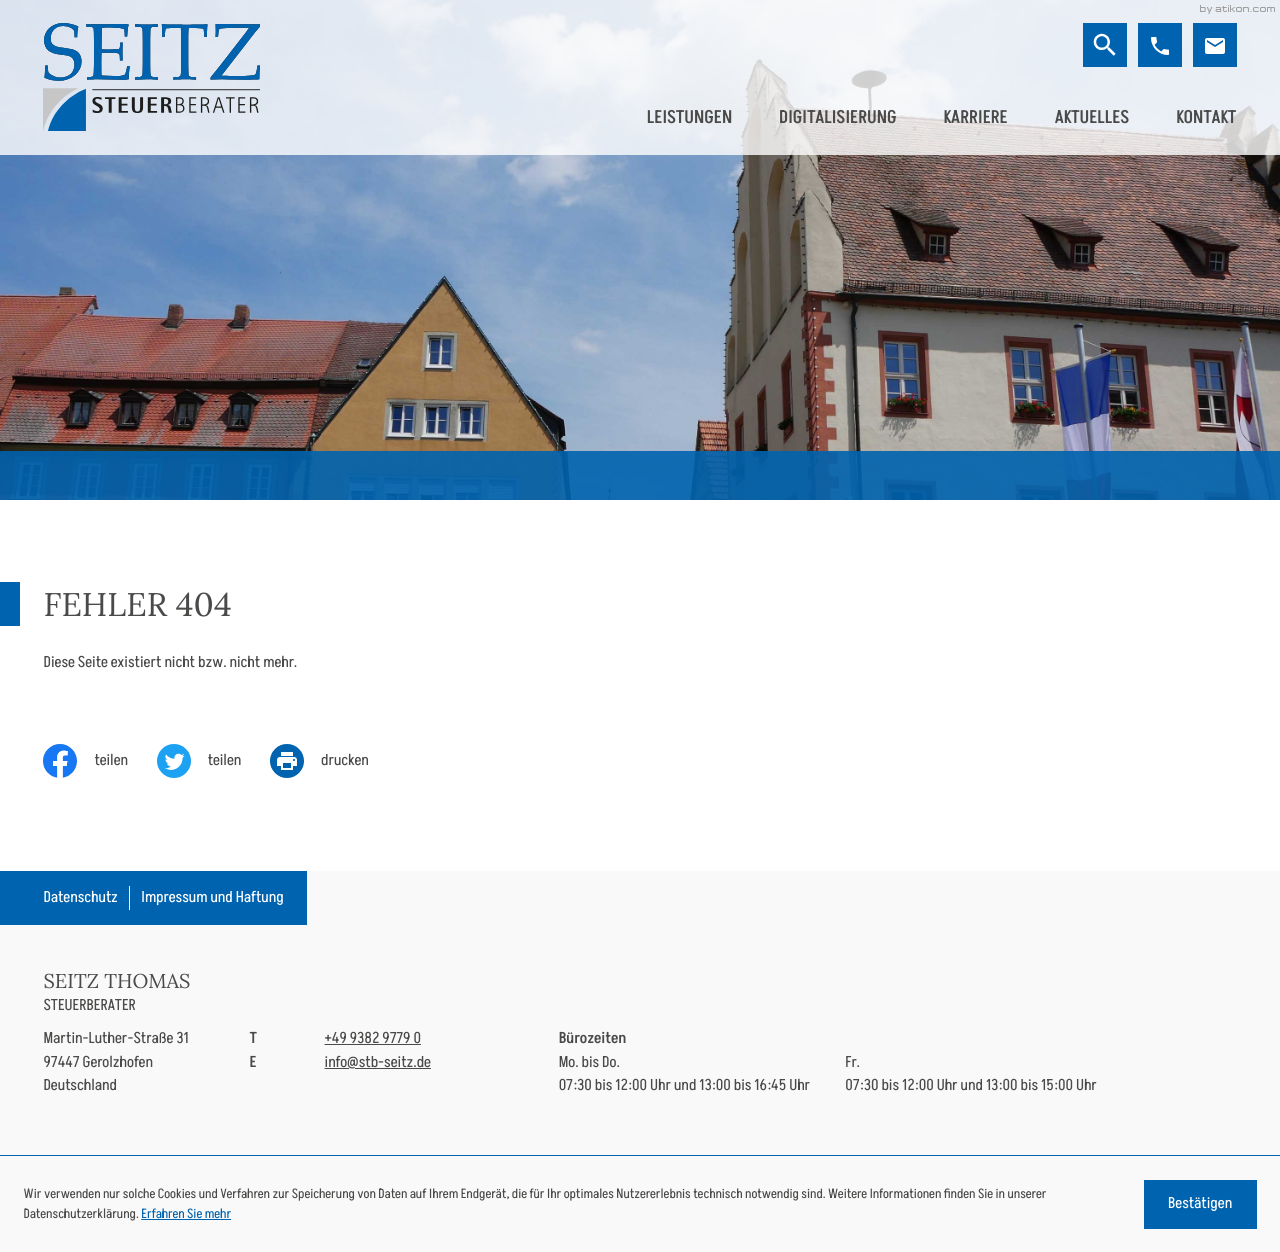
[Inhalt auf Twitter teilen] (213, 761)
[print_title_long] (334, 761)
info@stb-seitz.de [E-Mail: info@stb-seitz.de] (378, 1062)
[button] (1160, 45)
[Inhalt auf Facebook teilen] (99, 761)
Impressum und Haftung (212, 897)
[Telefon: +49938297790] (373, 1038)
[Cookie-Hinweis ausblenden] (1200, 1204)
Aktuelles (1091, 117)
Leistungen (689, 117)
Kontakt (1206, 117)
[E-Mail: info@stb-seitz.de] (1215, 45)
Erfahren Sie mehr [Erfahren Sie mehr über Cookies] (186, 1213)
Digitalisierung (838, 117)
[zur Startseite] (151, 77)
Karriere (975, 117)
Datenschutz (80, 897)
